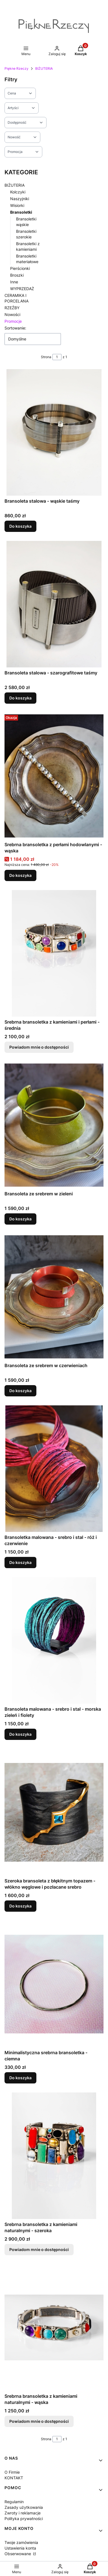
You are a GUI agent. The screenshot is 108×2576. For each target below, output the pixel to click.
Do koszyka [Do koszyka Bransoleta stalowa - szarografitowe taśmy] (20, 698)
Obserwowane (18, 2553)
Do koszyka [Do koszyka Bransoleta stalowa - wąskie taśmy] (20, 526)
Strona (46, 357)
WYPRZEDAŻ (22, 288)
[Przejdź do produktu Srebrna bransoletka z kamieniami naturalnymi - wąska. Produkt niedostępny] (54, 2327)
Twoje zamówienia (21, 2542)
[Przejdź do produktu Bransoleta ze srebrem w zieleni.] (54, 1125)
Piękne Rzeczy (16, 68)
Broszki (17, 275)
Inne (14, 281)
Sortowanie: (15, 328)
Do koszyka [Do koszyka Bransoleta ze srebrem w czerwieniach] (20, 1390)
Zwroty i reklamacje (23, 2512)
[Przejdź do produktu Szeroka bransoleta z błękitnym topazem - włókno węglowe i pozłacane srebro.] (54, 1812)
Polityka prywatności (24, 2518)
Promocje (13, 321)
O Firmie (12, 2472)
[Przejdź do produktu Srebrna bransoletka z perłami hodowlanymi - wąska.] (54, 776)
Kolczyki (17, 191)
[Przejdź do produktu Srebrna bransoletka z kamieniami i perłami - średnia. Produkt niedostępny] (54, 953)
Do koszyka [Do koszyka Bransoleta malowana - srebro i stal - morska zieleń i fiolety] (20, 1734)
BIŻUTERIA (44, 68)
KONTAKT (14, 2477)
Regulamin (14, 2501)
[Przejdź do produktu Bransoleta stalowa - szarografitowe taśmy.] (54, 604)
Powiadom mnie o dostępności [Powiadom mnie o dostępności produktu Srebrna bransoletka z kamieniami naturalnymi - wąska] (39, 2421)
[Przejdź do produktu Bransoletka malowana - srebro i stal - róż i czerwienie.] (54, 1468)
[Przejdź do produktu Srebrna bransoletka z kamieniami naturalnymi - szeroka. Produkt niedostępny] (54, 2155)
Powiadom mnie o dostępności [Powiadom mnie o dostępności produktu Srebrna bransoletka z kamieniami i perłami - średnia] (39, 1047)
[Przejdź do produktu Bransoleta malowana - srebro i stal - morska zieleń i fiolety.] (54, 1640)
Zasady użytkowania (24, 2507)
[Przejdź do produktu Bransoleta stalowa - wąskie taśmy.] (54, 432)
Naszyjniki (19, 198)
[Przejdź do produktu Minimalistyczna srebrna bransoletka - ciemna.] (54, 1984)
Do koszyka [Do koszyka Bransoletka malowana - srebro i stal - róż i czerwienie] (20, 1562)
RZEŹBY (12, 307)
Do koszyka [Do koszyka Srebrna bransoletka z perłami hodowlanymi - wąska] (20, 875)
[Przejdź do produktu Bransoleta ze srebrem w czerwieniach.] (54, 1297)
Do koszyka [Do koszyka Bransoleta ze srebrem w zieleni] (20, 1218)
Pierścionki (20, 268)
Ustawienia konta (20, 2548)
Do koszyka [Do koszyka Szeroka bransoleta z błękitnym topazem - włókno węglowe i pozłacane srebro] (20, 1906)
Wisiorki (17, 205)
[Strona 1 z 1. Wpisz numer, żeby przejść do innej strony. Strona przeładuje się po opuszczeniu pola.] (56, 357)
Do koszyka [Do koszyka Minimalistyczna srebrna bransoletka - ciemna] (20, 2077)
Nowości (12, 314)
